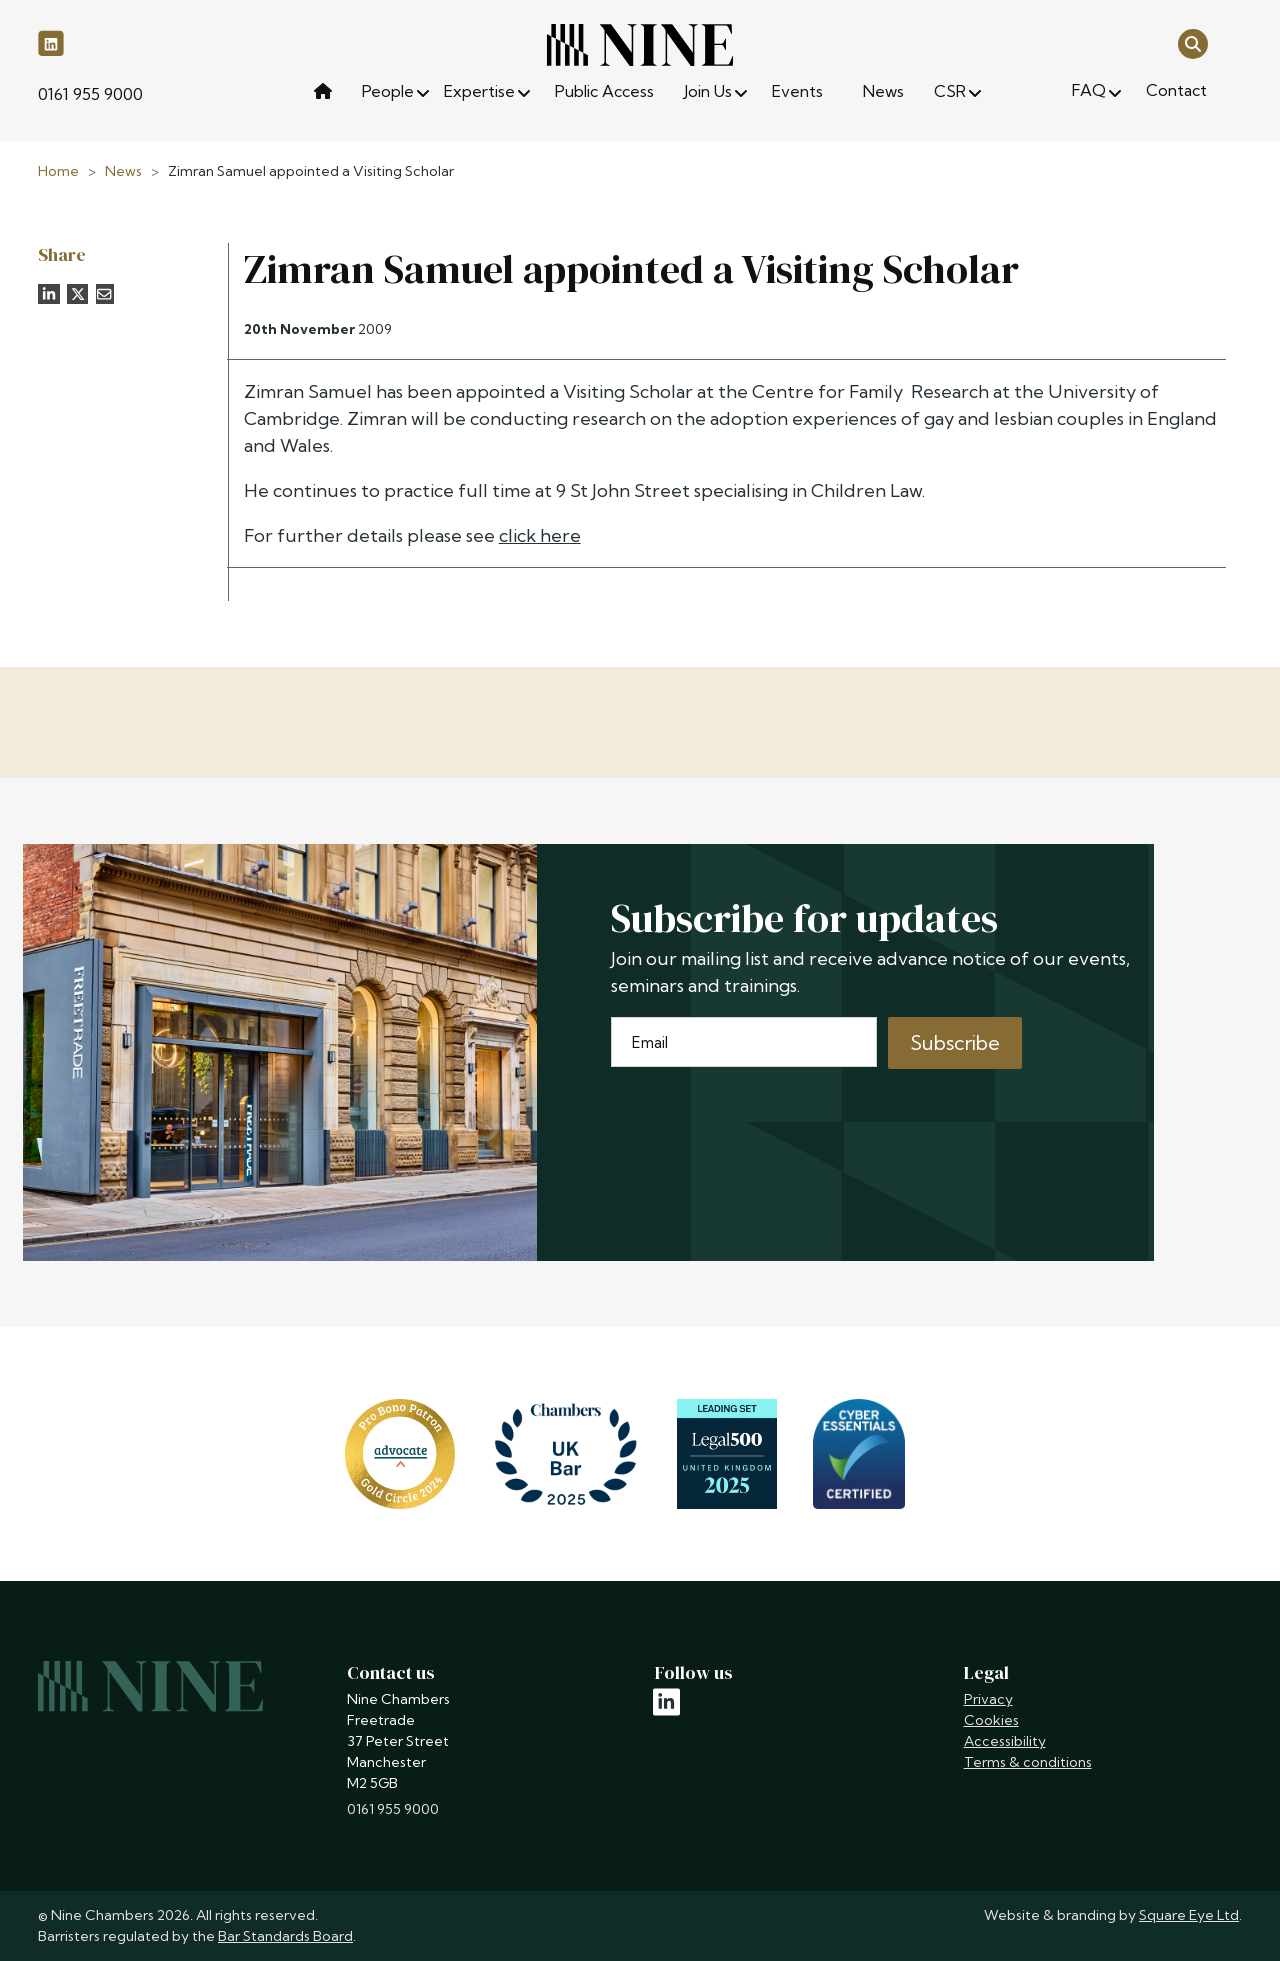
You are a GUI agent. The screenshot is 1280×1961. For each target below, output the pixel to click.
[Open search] (1193, 42)
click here (540, 535)
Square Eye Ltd (1189, 1915)
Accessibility (1005, 1741)
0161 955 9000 (90, 94)
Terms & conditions (1028, 1762)
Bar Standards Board (285, 1936)
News (123, 171)
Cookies (991, 1720)
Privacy (988, 1699)
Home (58, 171)
